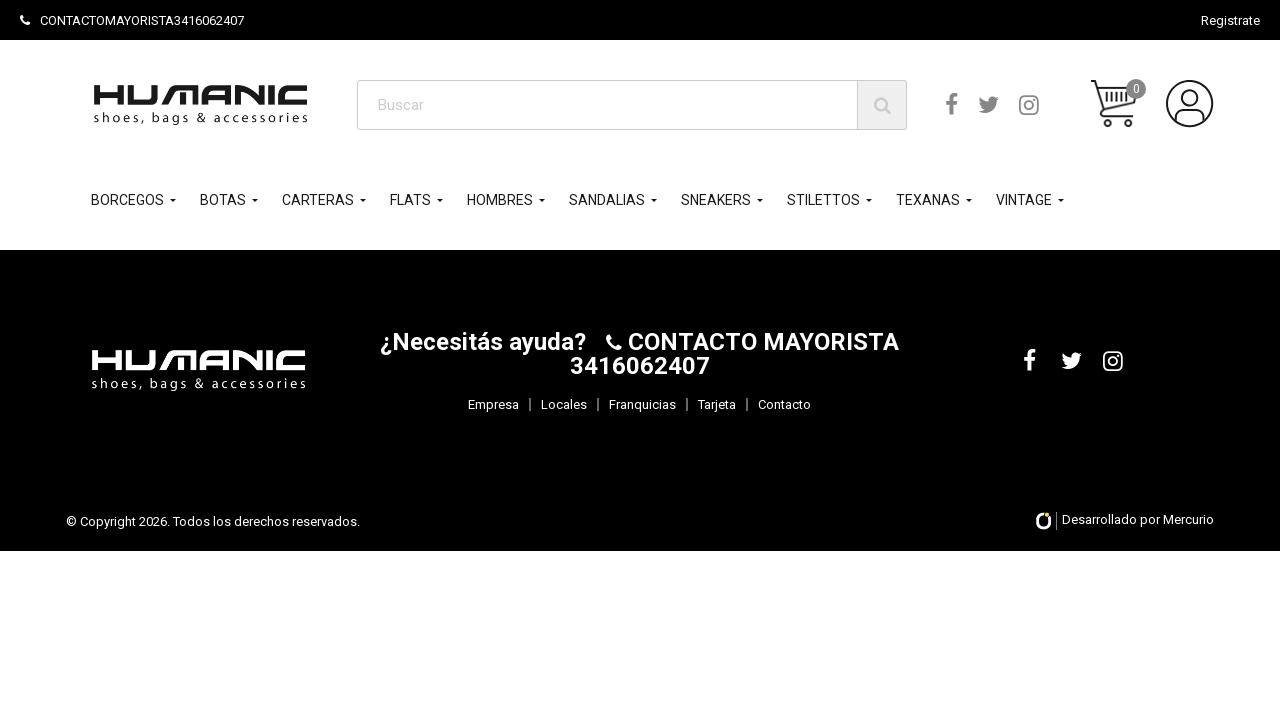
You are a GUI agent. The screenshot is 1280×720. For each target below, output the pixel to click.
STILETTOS (823, 200)
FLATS (410, 200)
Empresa (493, 404)
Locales (564, 404)
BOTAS (223, 200)
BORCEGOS (127, 200)
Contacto (784, 404)
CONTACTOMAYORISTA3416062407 (132, 20)
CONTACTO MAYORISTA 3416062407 (735, 354)
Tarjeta (717, 404)
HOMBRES (500, 200)
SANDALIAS (607, 200)
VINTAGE (1024, 200)
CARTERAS (318, 200)
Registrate (1230, 20)
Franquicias (642, 404)
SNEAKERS (716, 200)
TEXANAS (928, 200)
